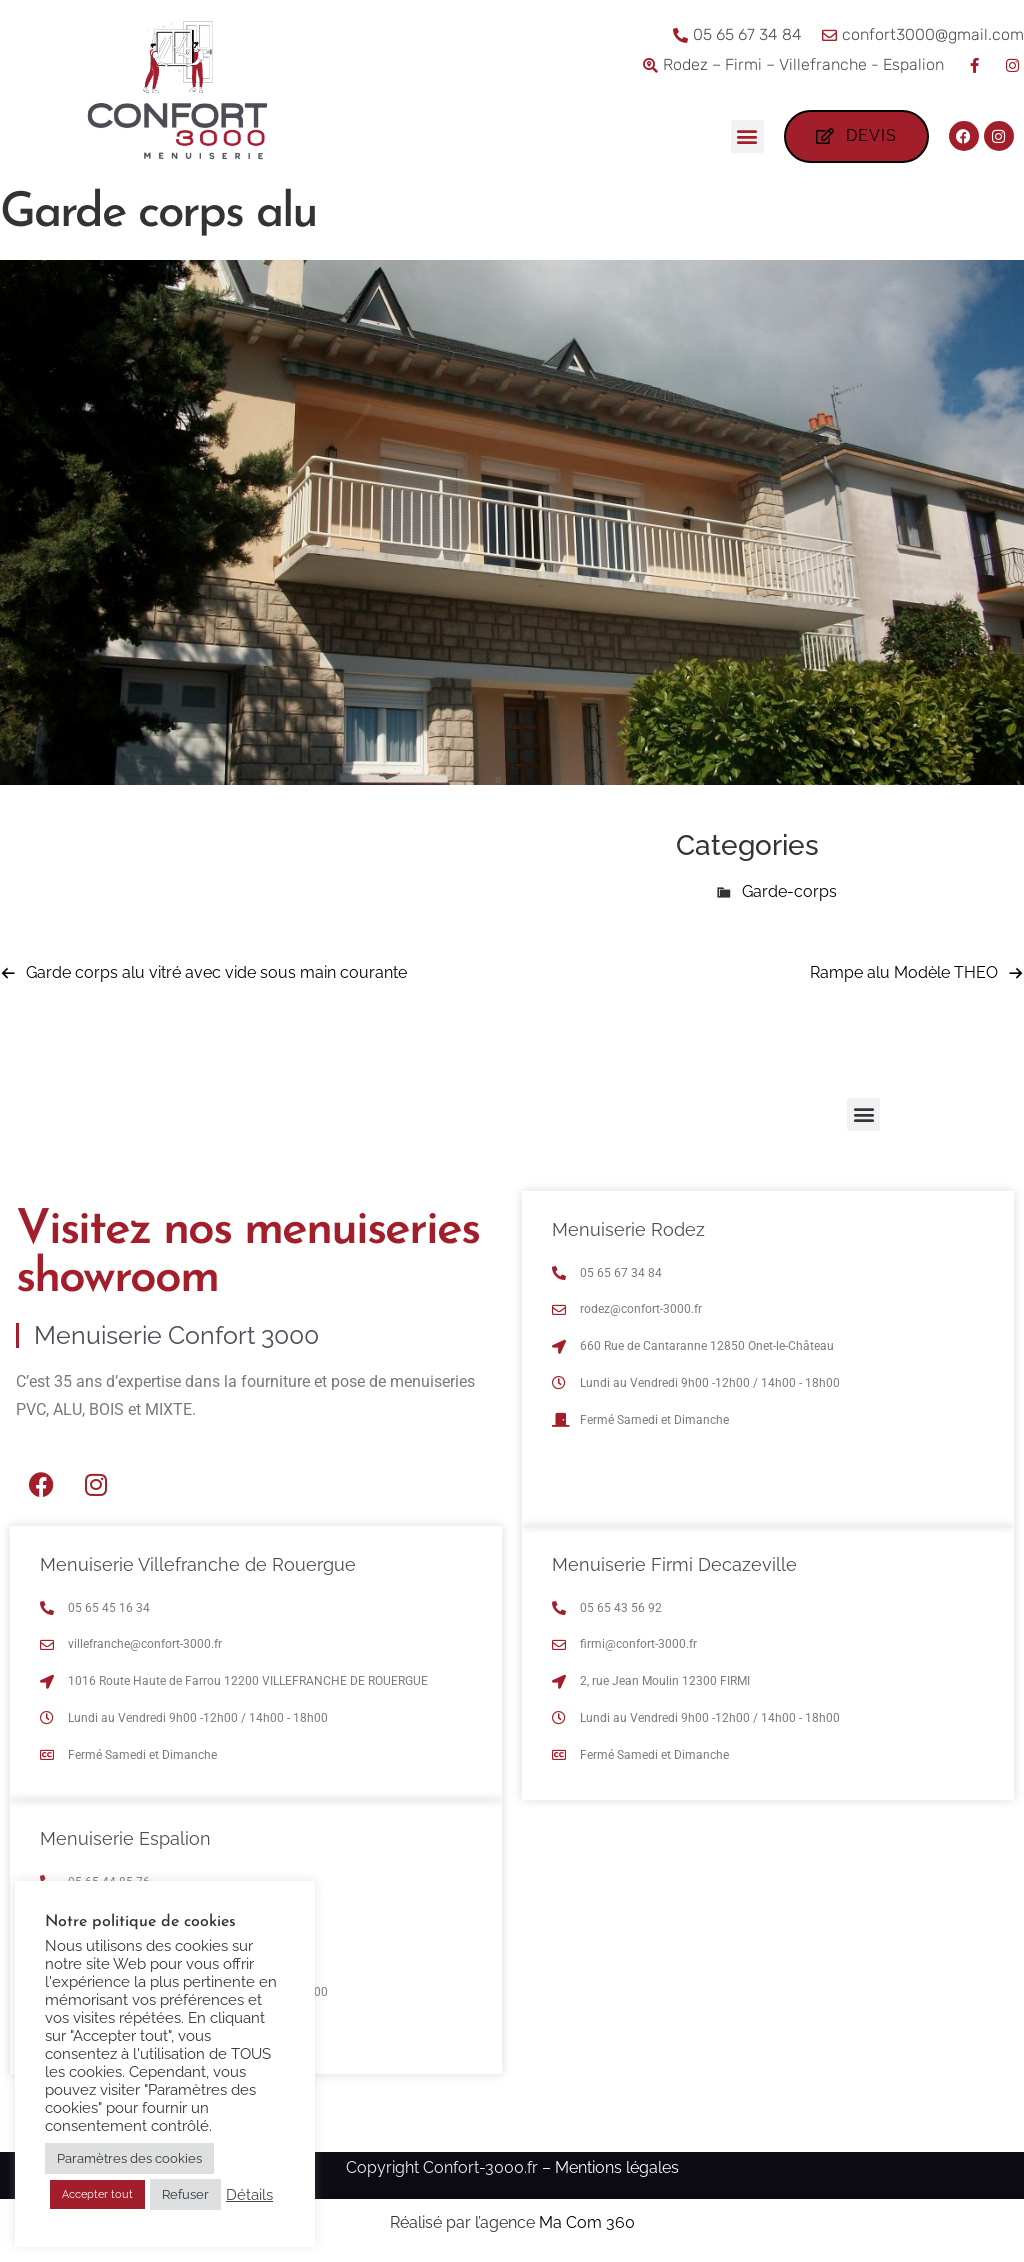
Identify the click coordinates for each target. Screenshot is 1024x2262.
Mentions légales (617, 2167)
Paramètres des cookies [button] (129, 2158)
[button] (747, 136)
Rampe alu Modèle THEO (904, 972)
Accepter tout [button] (97, 2194)
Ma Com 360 (587, 2222)
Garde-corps (789, 891)
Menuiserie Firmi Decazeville (674, 1564)
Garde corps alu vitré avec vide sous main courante (216, 972)
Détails (249, 2194)
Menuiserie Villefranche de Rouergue (198, 1564)
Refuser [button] (185, 2194)
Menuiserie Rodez (628, 1229)
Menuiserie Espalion (125, 1838)
